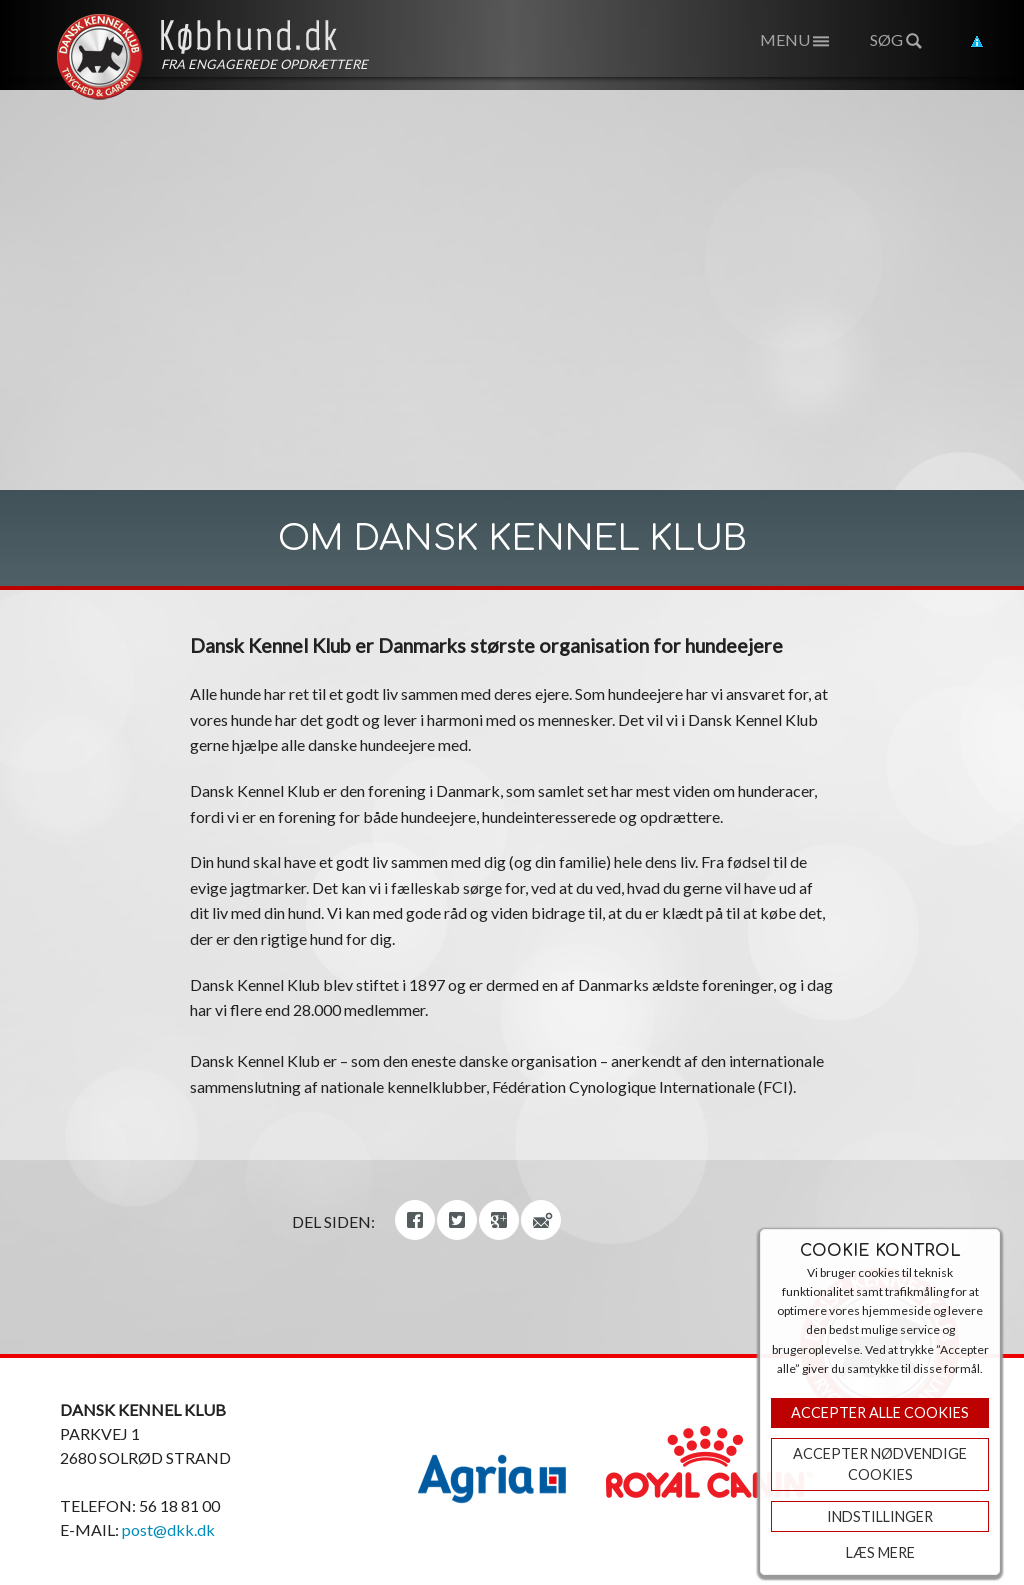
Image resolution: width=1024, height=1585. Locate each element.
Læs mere (880, 1552)
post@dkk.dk (168, 1529)
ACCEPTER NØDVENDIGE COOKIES (880, 1464)
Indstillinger (880, 1516)
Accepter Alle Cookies (880, 1412)
